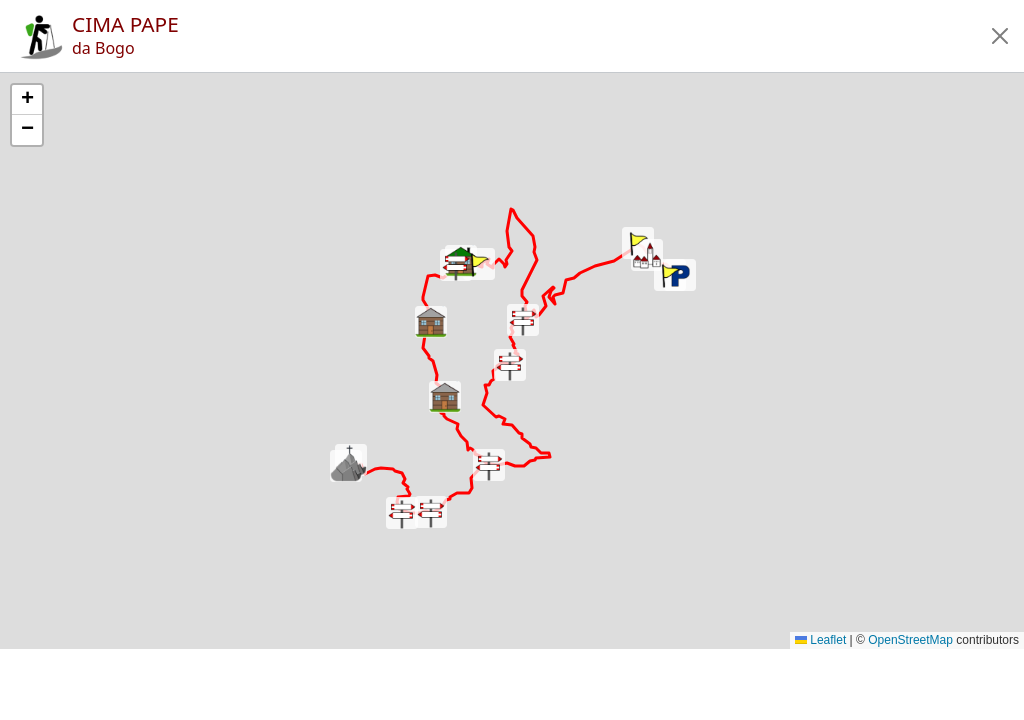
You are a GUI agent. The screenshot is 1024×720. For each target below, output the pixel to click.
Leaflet (820, 640)
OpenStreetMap (910, 640)
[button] (1000, 36)
